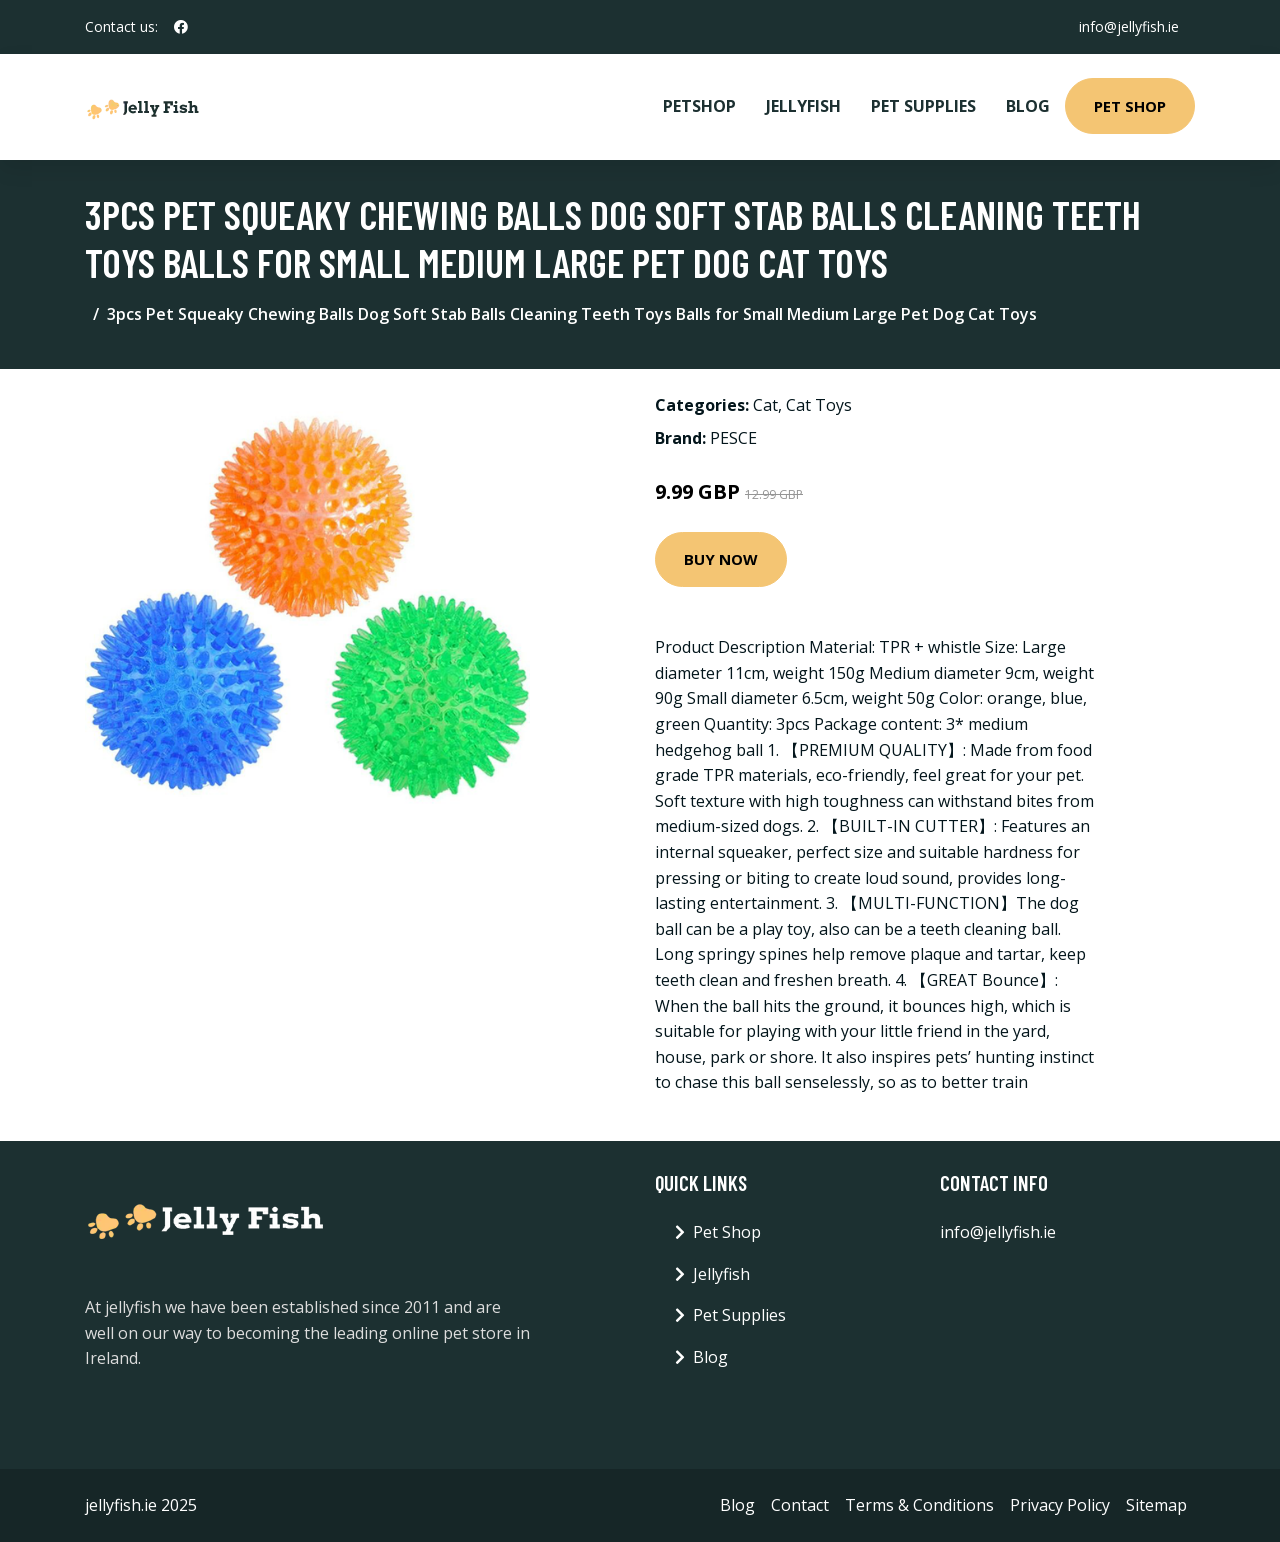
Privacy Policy (1060, 1505)
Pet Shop (1130, 106)
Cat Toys (819, 405)
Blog (1028, 106)
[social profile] (181, 27)
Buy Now (721, 559)
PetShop (699, 106)
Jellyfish (803, 106)
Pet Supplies (923, 106)
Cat (765, 405)
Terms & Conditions (919, 1505)
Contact (800, 1505)
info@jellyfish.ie (1129, 26)
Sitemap (1156, 1505)
